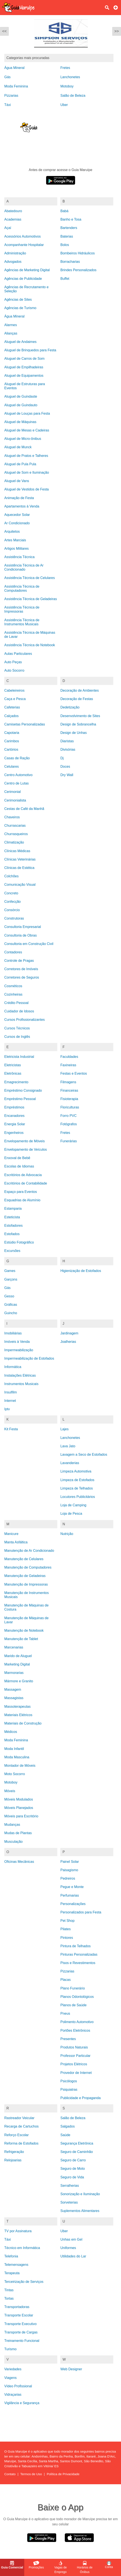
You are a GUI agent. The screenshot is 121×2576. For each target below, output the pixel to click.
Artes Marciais (15, 540)
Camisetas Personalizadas (24, 724)
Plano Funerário (72, 1988)
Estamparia (13, 1208)
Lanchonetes (70, 77)
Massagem (12, 1689)
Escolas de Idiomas (19, 1166)
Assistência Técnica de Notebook (29, 645)
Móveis (9, 1791)
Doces (65, 766)
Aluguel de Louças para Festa (27, 413)
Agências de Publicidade (23, 278)
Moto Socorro (14, 1774)
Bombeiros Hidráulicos (77, 253)
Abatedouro (13, 211)
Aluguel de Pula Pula (20, 464)
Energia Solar (14, 1124)
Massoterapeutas (17, 1706)
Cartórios (11, 749)
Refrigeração (14, 2152)
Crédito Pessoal (16, 1003)
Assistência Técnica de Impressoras (21, 609)
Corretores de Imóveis (21, 969)
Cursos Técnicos (17, 1028)
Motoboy (66, 86)
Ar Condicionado (17, 523)
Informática (12, 1367)
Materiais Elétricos (18, 1715)
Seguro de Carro (73, 2160)
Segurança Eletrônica (76, 2143)
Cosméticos (13, 986)
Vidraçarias (12, 2394)
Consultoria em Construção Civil (28, 944)
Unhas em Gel (71, 2239)
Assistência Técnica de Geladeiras (30, 599)
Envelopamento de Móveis (24, 1141)
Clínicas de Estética (19, 868)
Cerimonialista (15, 800)
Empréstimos (14, 1107)
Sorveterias (69, 2202)
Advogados (12, 261)
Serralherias (69, 2185)
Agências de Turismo (20, 308)
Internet (10, 1400)
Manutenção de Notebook (24, 1630)
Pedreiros (67, 1878)
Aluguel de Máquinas (20, 422)
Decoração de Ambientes (79, 690)
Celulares (11, 766)
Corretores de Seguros (21, 977)
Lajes (64, 1429)
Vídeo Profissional (18, 2386)
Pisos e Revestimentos (77, 1963)
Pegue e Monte (72, 1887)
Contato (10, 2474)
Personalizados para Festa (80, 1912)
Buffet (64, 278)
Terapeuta (12, 2273)
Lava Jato (67, 1446)
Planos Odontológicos (77, 1997)
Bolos (64, 245)
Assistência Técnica (19, 557)
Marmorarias (14, 1673)
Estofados (12, 1234)
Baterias (66, 236)
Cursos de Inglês (17, 1036)
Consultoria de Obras (20, 935)
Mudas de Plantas (18, 1833)
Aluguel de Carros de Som (24, 358)
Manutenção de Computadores (27, 1567)
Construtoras (14, 918)
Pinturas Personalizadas (78, 1954)
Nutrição (66, 1534)
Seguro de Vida (72, 2177)
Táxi (7, 105)
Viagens (10, 2378)
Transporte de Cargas (21, 2332)
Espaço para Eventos (20, 1192)
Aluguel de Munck (18, 447)
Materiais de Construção (22, 1723)
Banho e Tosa (70, 219)
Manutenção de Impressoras (26, 1584)
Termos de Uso (31, 2474)
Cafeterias (12, 707)
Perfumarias (69, 1895)
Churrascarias (15, 825)
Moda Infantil (14, 1749)
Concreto (11, 893)
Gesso (9, 1296)
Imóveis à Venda (17, 1341)
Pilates (65, 1929)
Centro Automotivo (18, 775)
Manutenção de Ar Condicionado (29, 1550)
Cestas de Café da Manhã (24, 809)
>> (116, 31)
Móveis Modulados (18, 1799)
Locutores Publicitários (77, 1497)
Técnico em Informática (22, 2248)
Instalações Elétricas (20, 1375)
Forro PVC (68, 1116)
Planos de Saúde (73, 2005)
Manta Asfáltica (16, 1542)
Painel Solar (69, 1861)
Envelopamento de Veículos (25, 1149)
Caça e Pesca (15, 699)
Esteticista (12, 1217)
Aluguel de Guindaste (20, 396)
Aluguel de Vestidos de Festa (26, 489)
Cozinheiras (13, 994)
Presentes (68, 2039)
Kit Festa (11, 1429)
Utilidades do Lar (73, 2256)
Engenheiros (14, 1133)
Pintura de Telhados (75, 1946)
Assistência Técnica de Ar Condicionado (24, 567)
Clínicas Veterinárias (20, 859)
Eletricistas (12, 1065)
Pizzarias (11, 95)
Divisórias (67, 749)
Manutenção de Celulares (23, 1559)
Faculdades (69, 1056)
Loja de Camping (73, 1505)
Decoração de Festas (76, 699)
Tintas (9, 2290)
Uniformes (68, 2248)
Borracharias (70, 261)
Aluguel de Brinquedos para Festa (30, 350)
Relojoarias (12, 2160)
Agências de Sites (18, 299)
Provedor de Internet (76, 2073)
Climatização (14, 842)
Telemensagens (16, 2264)
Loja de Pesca (71, 1513)
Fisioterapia (69, 1099)
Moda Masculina (16, 1757)
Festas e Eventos (73, 1073)
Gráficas (10, 1304)
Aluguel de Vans (16, 481)
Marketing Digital (17, 1664)
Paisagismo (69, 1870)
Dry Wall (66, 775)
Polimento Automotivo (77, 2022)
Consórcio (12, 910)
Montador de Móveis (19, 1765)
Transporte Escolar (18, 2315)
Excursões (12, 1251)
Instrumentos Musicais (21, 1384)
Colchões (11, 876)
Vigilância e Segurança (21, 2403)
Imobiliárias (13, 1333)
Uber (64, 105)
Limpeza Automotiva (75, 1471)
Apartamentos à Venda (21, 506)
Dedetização (69, 707)
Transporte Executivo (20, 2324)
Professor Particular (75, 2056)
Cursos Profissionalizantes (24, 1019)
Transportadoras (16, 2307)
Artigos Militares (16, 548)
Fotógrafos (68, 1124)
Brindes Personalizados (78, 270)
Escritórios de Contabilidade (25, 1183)
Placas (65, 1979)
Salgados (67, 2126)
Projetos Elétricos (73, 2064)
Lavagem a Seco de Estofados (83, 1454)
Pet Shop (67, 1920)
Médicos (10, 1732)
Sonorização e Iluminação (80, 2194)
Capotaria (11, 733)
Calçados (11, 716)
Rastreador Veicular (19, 2118)
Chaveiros (12, 817)
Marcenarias (13, 1647)
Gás (7, 77)
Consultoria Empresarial (22, 927)
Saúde (65, 2135)
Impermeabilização (18, 1350)
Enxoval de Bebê (17, 1158)
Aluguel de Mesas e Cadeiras (26, 430)
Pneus (65, 2013)
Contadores (13, 952)
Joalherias (68, 1341)
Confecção (12, 901)
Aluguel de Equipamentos (23, 375)
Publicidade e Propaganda (80, 2098)
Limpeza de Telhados (76, 1488)
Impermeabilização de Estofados (29, 1358)
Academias (12, 219)
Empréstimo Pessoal (20, 1099)
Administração (15, 253)
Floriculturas (69, 1107)
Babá (64, 211)
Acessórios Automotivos (22, 236)
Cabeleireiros (14, 690)
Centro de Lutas (16, 783)
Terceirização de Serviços (23, 2281)
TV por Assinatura (18, 2231)
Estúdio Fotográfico (19, 1242)
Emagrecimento (16, 1082)
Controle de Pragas (19, 960)
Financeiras (69, 1090)
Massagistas (13, 1698)
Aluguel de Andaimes (20, 342)
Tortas (9, 2298)
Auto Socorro (14, 670)
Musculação (13, 1841)
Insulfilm (10, 1392)
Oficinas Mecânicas (19, 1861)
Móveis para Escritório (21, 1816)
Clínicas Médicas (17, 851)
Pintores (66, 1937)
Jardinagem (69, 1333)
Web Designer (71, 2369)
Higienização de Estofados (80, 1271)
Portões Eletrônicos (75, 2030)
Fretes (65, 68)
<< (4, 31)
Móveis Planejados (18, 1808)
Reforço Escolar (16, 2135)
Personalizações (72, 1904)
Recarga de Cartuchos (21, 2126)
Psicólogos (68, 2081)
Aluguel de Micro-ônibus (22, 438)
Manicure (11, 1534)
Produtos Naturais (74, 2047)
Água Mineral (14, 68)
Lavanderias (69, 1463)
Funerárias (68, 1141)
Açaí (7, 228)
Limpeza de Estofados (77, 1480)
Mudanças (12, 1824)
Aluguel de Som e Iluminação (26, 472)
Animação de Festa (19, 498)
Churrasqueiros (16, 834)
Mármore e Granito (18, 1681)
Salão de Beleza (72, 95)
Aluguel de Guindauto (20, 405)
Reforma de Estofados (21, 2143)
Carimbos (11, 741)
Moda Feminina (16, 86)
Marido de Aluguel (18, 1656)
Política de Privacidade (63, 2474)
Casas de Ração (17, 758)
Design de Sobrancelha (78, 724)
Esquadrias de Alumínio (22, 1200)
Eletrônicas (12, 1073)
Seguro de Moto (72, 2168)
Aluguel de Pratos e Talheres (26, 456)
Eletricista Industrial (19, 1056)
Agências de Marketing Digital (27, 270)
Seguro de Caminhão (76, 2152)
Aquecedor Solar (17, 515)
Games (9, 1271)
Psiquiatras (68, 2089)
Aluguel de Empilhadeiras (23, 367)
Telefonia (11, 2256)
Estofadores (13, 1225)
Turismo (10, 2349)
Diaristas (67, 741)
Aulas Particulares (18, 653)
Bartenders (68, 228)
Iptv (7, 1409)
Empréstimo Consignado (23, 1090)
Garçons (10, 1279)
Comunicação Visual (20, 884)
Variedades (12, 2369)
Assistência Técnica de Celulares (29, 578)
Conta (109, 2565)
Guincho (10, 1313)
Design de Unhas (73, 733)
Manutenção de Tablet (21, 1639)
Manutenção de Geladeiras (24, 1576)
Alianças (10, 333)
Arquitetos (12, 531)
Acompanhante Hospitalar (24, 245)
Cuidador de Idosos (19, 1011)
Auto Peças (13, 662)
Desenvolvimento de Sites (80, 716)
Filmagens (68, 1082)
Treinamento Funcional (21, 2341)
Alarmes (10, 325)
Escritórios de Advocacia (23, 1175)
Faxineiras (68, 1065)
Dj (62, 758)
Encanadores (14, 1116)
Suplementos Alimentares (79, 2211)
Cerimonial (12, 792)
